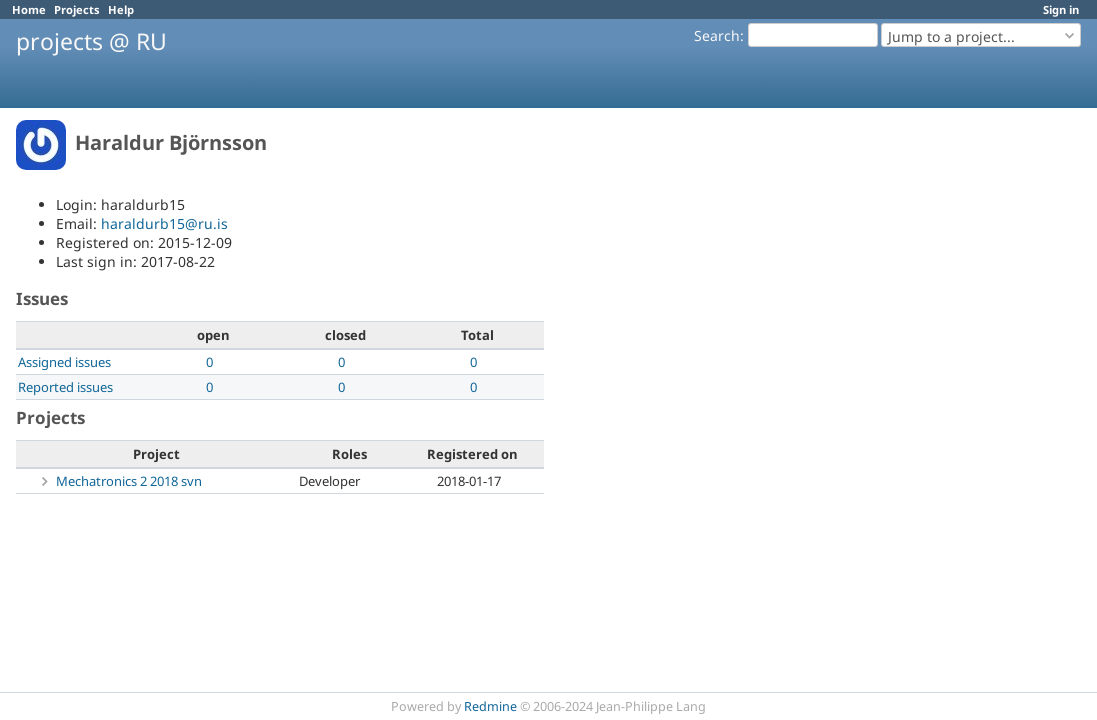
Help (121, 9)
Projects (77, 9)
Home (29, 9)
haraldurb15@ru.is (164, 223)
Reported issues (65, 387)
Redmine (490, 706)
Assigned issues (64, 362)
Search (717, 35)
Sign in (1061, 9)
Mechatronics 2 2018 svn (129, 481)
